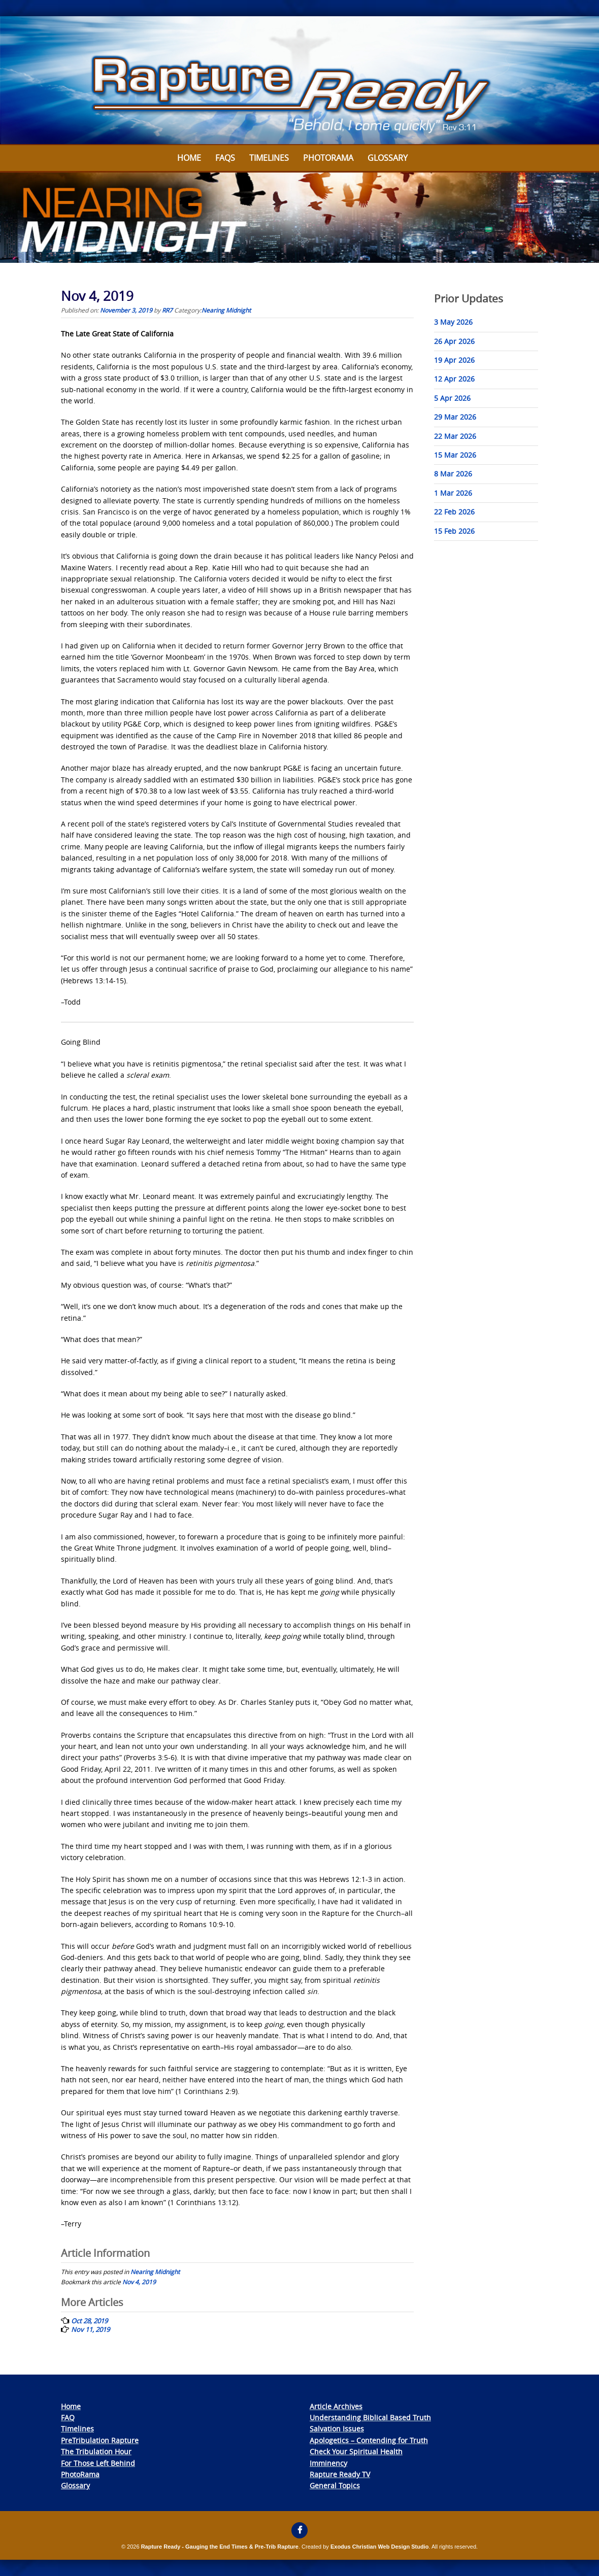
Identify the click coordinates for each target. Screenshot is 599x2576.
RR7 (167, 310)
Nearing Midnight (226, 310)
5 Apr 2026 (452, 398)
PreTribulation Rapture (100, 2440)
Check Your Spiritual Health (356, 2451)
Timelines (269, 157)
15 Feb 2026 (454, 531)
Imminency (328, 2463)
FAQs (225, 157)
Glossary (388, 157)
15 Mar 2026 (455, 455)
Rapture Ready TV (340, 2474)
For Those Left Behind (98, 2463)
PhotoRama (80, 2474)
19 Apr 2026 (454, 360)
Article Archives (336, 2406)
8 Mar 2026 (453, 473)
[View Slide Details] (299, 80)
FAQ (68, 2417)
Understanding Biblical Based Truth (370, 2417)
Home (189, 157)
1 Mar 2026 (453, 493)
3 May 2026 (453, 322)
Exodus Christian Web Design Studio (379, 2547)
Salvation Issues (337, 2428)
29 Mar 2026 (455, 417)
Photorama (328, 157)
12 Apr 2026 (454, 379)
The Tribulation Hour (96, 2451)
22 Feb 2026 (454, 512)
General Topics (335, 2485)
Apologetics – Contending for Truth (369, 2440)
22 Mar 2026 (455, 436)
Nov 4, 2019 (139, 2282)
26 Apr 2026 (454, 341)
